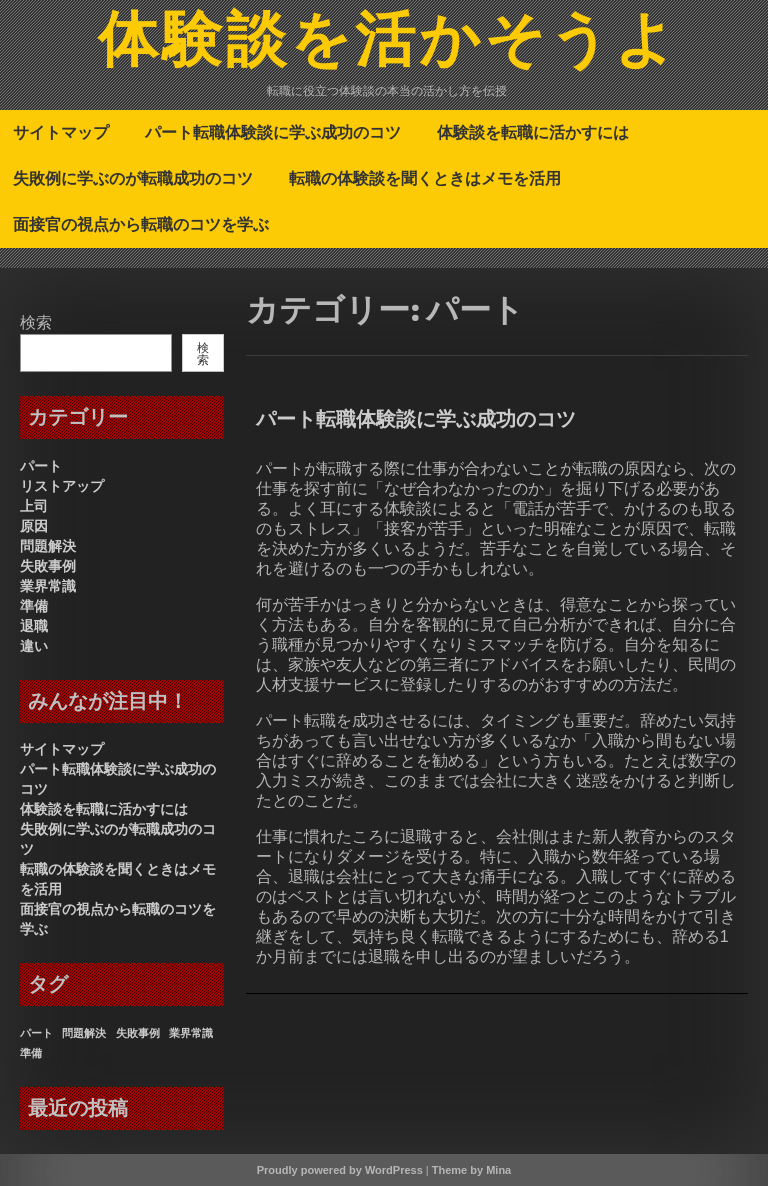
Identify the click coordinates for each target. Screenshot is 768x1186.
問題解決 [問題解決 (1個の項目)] (84, 1033)
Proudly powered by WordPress (340, 1170)
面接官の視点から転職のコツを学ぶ (141, 224)
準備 (34, 606)
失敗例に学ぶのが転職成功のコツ (133, 178)
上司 (34, 506)
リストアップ (62, 486)
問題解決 (48, 546)
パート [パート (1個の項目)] (36, 1033)
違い (34, 646)
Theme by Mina (471, 1170)
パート (41, 466)
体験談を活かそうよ (388, 43)
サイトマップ (61, 132)
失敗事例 (48, 566)
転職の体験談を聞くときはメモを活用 (425, 178)
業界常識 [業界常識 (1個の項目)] (191, 1033)
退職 (34, 626)
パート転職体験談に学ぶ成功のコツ (273, 132)
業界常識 (48, 586)
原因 (34, 526)
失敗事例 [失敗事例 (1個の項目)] (138, 1033)
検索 (36, 322)
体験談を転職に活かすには (533, 132)
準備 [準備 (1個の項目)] (31, 1053)
